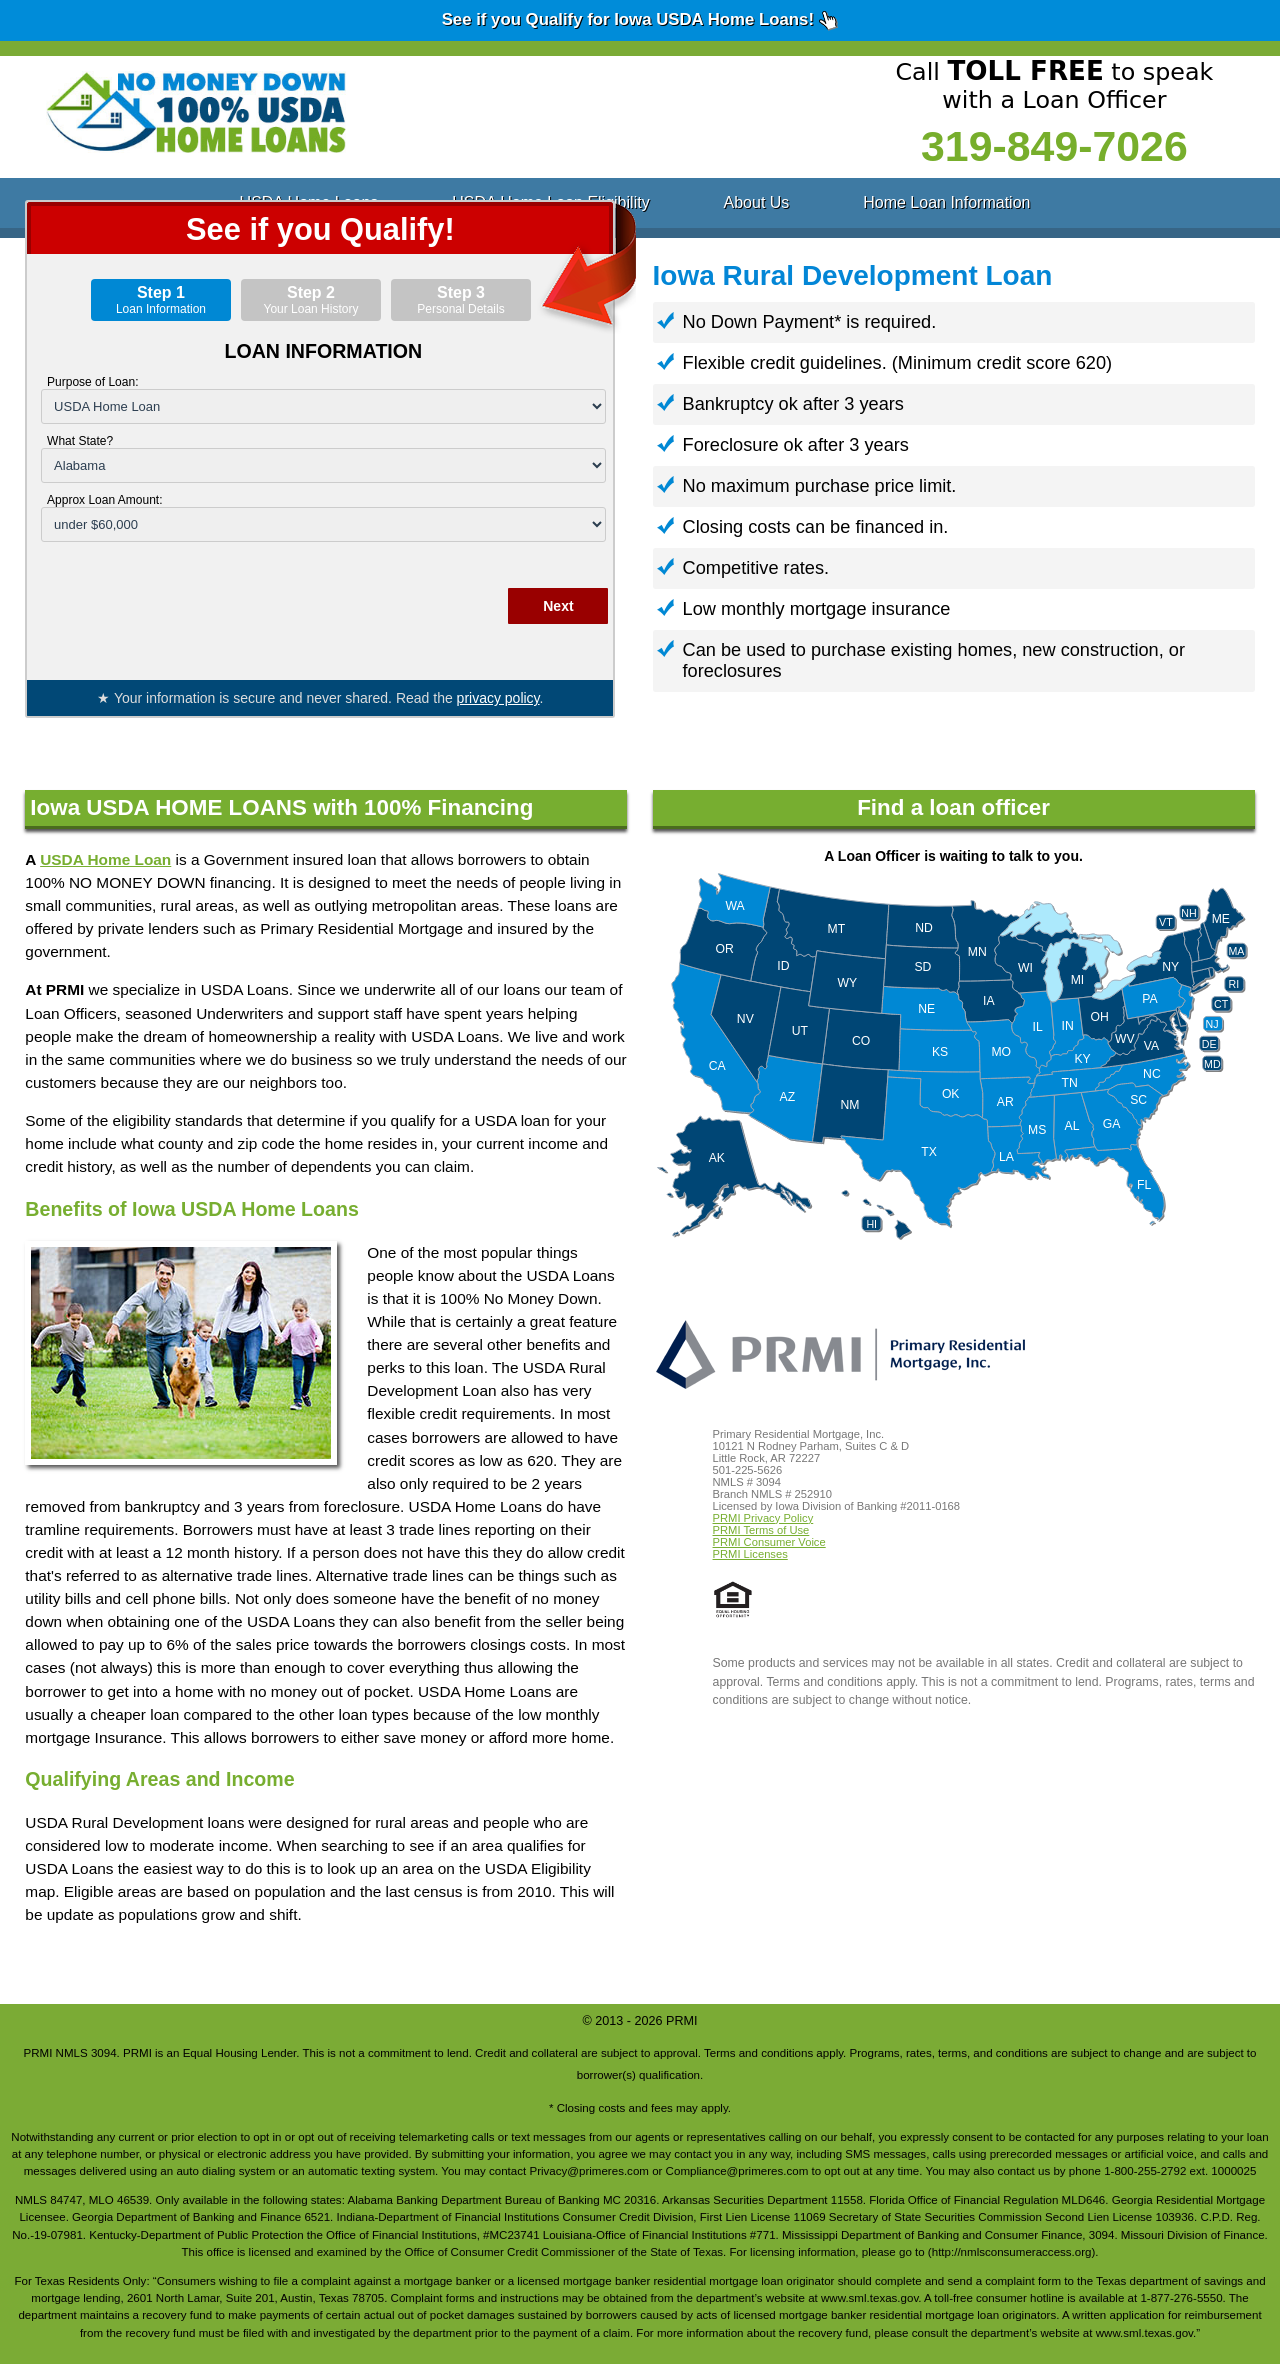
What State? (80, 441)
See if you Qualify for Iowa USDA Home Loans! (640, 20)
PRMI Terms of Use (761, 1530)
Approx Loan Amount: (104, 500)
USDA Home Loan (105, 859)
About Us (757, 202)
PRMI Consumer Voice (769, 1542)
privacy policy (498, 698)
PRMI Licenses (750, 1554)
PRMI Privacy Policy (763, 1518)
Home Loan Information (946, 202)
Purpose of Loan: (92, 382)
